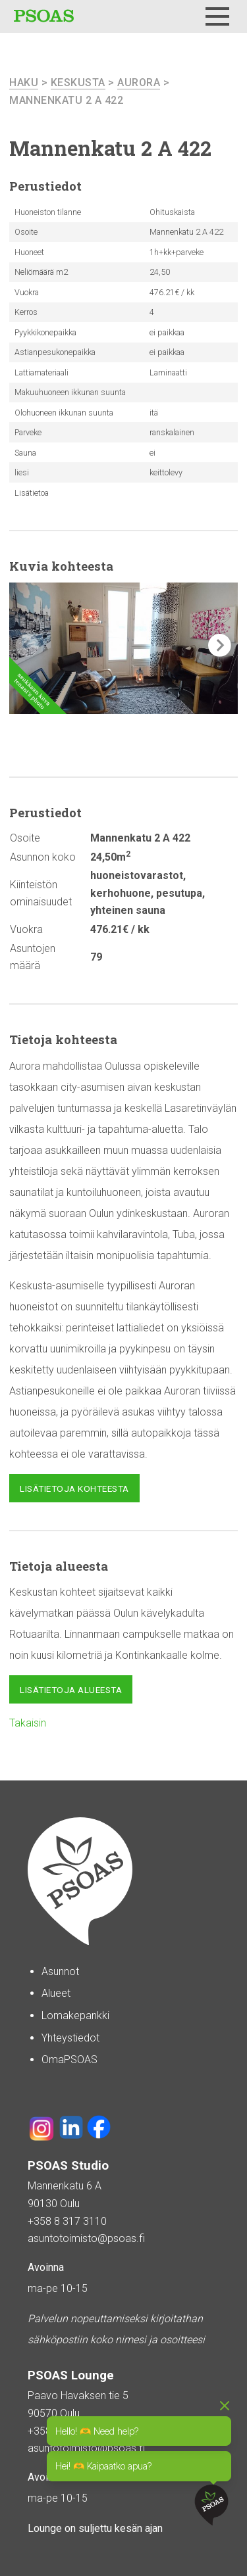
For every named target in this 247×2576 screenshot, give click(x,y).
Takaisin (27, 1723)
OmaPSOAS (69, 2059)
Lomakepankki (75, 2015)
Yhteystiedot (70, 2038)
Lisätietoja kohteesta (74, 1488)
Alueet (55, 1993)
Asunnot (60, 1971)
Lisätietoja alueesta (71, 1689)
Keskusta (78, 82)
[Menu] (217, 16)
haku (23, 82)
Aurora (138, 82)
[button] (219, 645)
